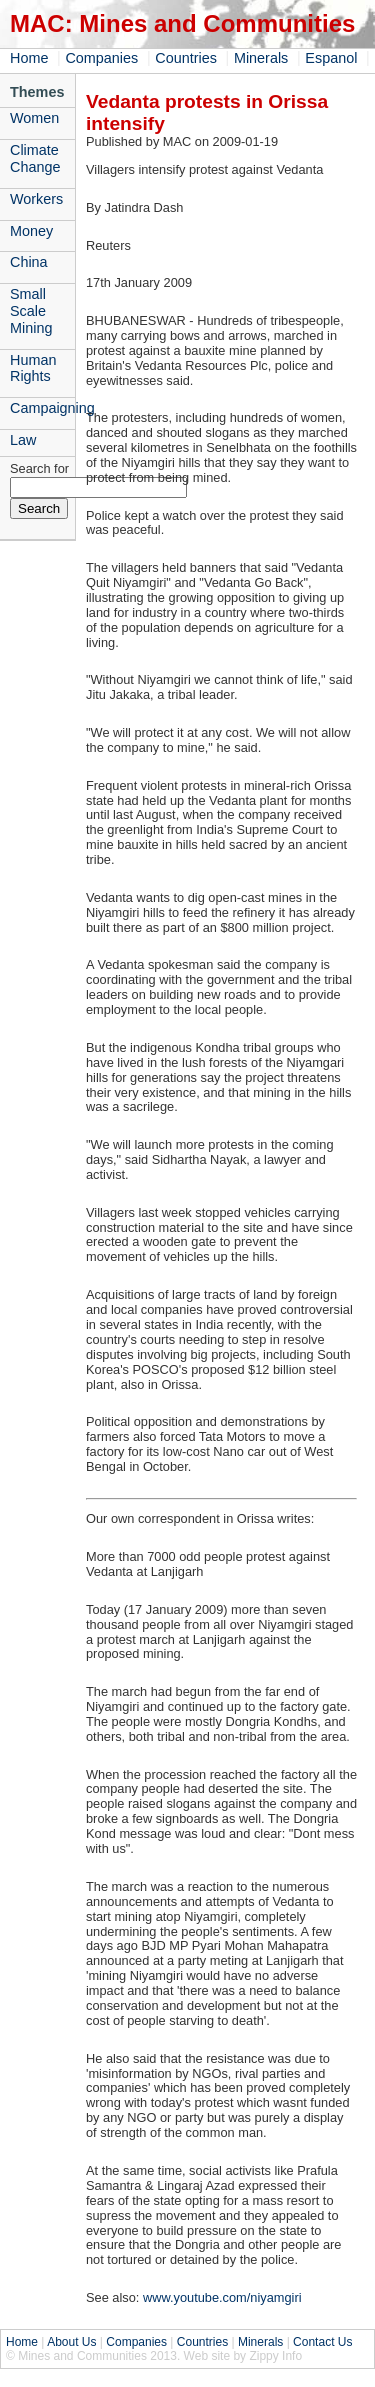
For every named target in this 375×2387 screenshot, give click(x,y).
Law (23, 440)
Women (34, 118)
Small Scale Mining (31, 311)
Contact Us (322, 2342)
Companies (101, 58)
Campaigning (42, 408)
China (29, 262)
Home (29, 58)
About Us (71, 2342)
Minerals (261, 58)
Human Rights (33, 368)
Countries (186, 58)
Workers (36, 199)
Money (31, 231)
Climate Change (35, 158)
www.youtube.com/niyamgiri (222, 2297)
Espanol (331, 58)
